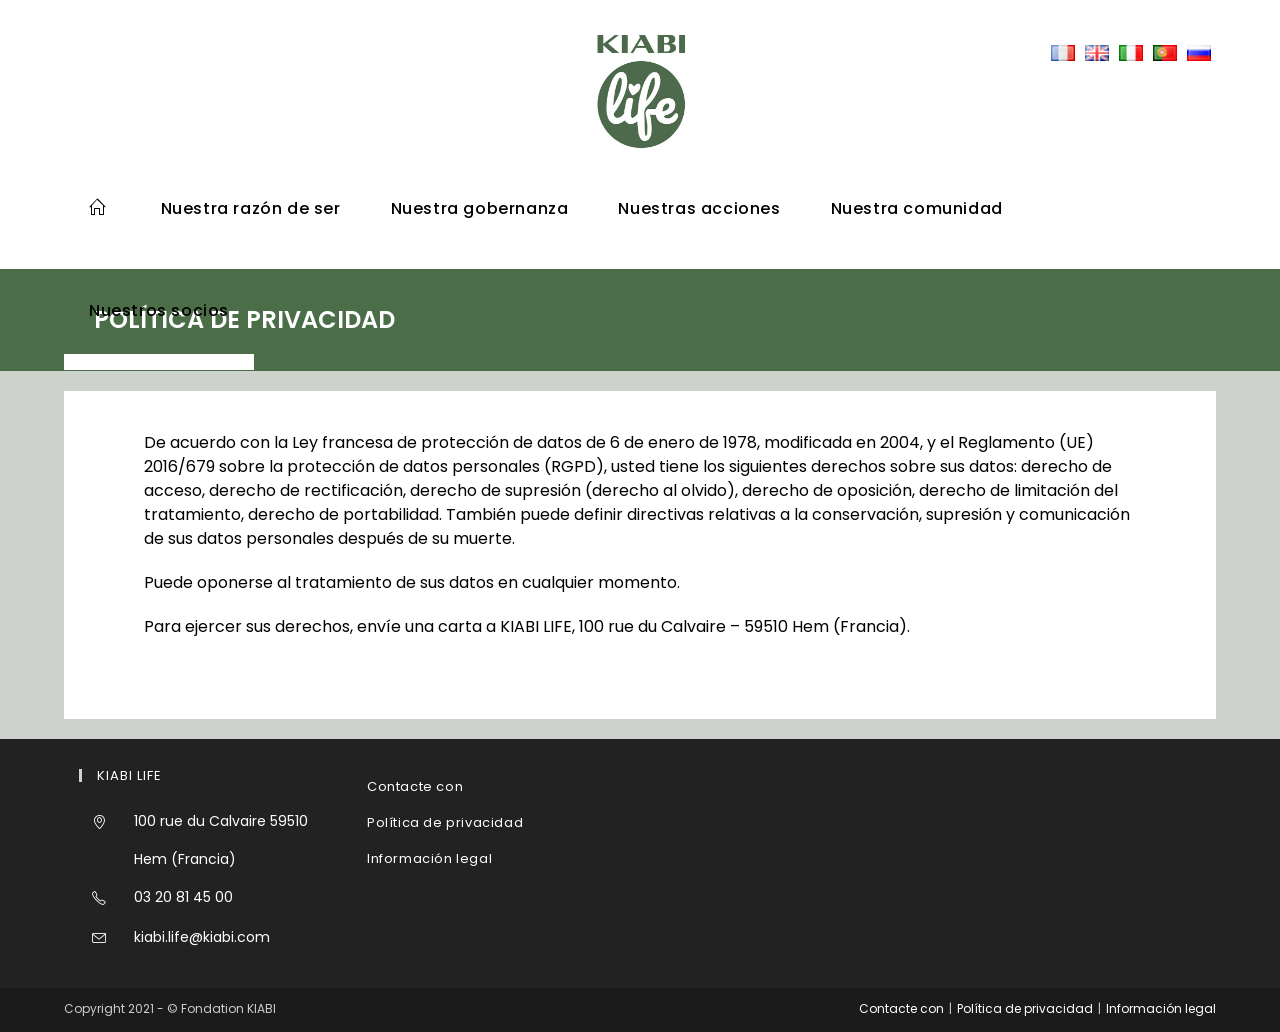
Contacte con (415, 786)
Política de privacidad (445, 822)
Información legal (429, 858)
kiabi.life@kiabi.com (202, 937)
